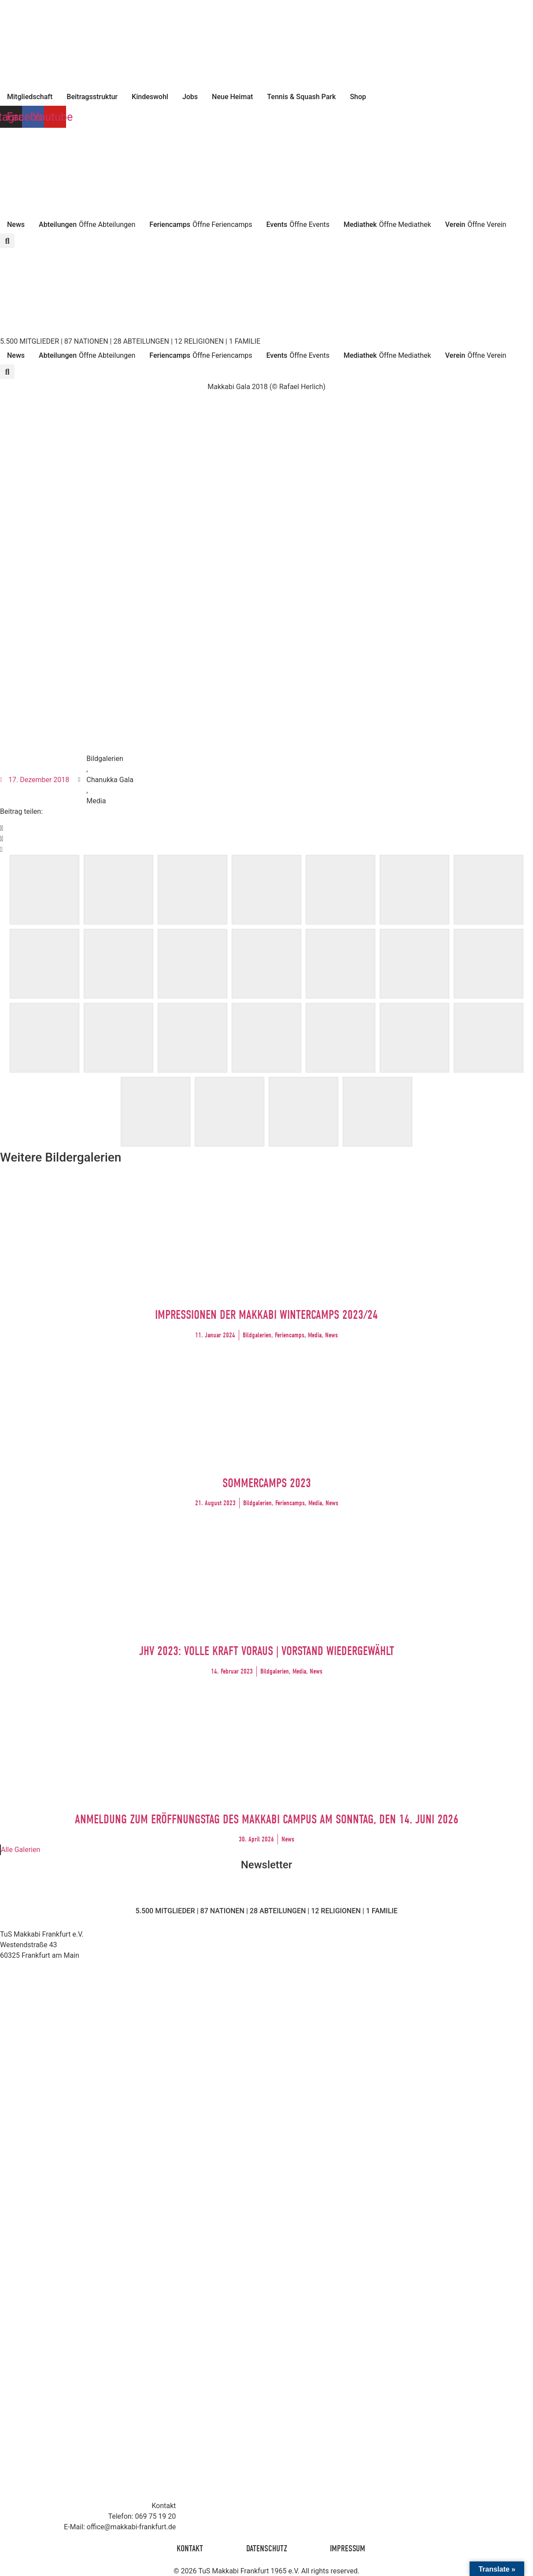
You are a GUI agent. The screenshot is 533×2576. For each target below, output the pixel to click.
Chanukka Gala (109, 780)
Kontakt (189, 2548)
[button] (7, 241)
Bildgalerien (104, 758)
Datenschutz (266, 2548)
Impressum (348, 2548)
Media (96, 801)
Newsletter (266, 1865)
